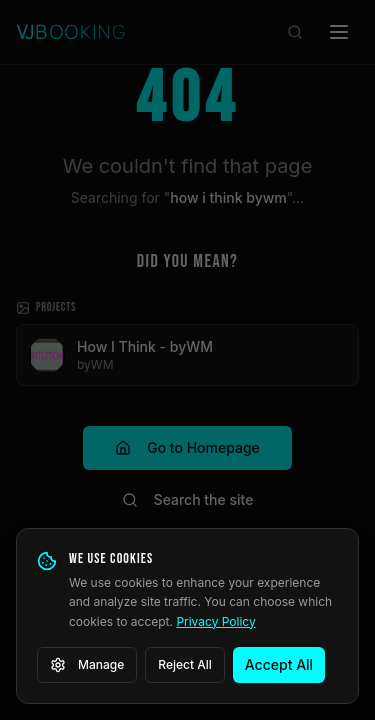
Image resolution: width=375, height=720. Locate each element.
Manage (87, 665)
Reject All (185, 664)
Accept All (279, 664)
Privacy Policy (215, 621)
